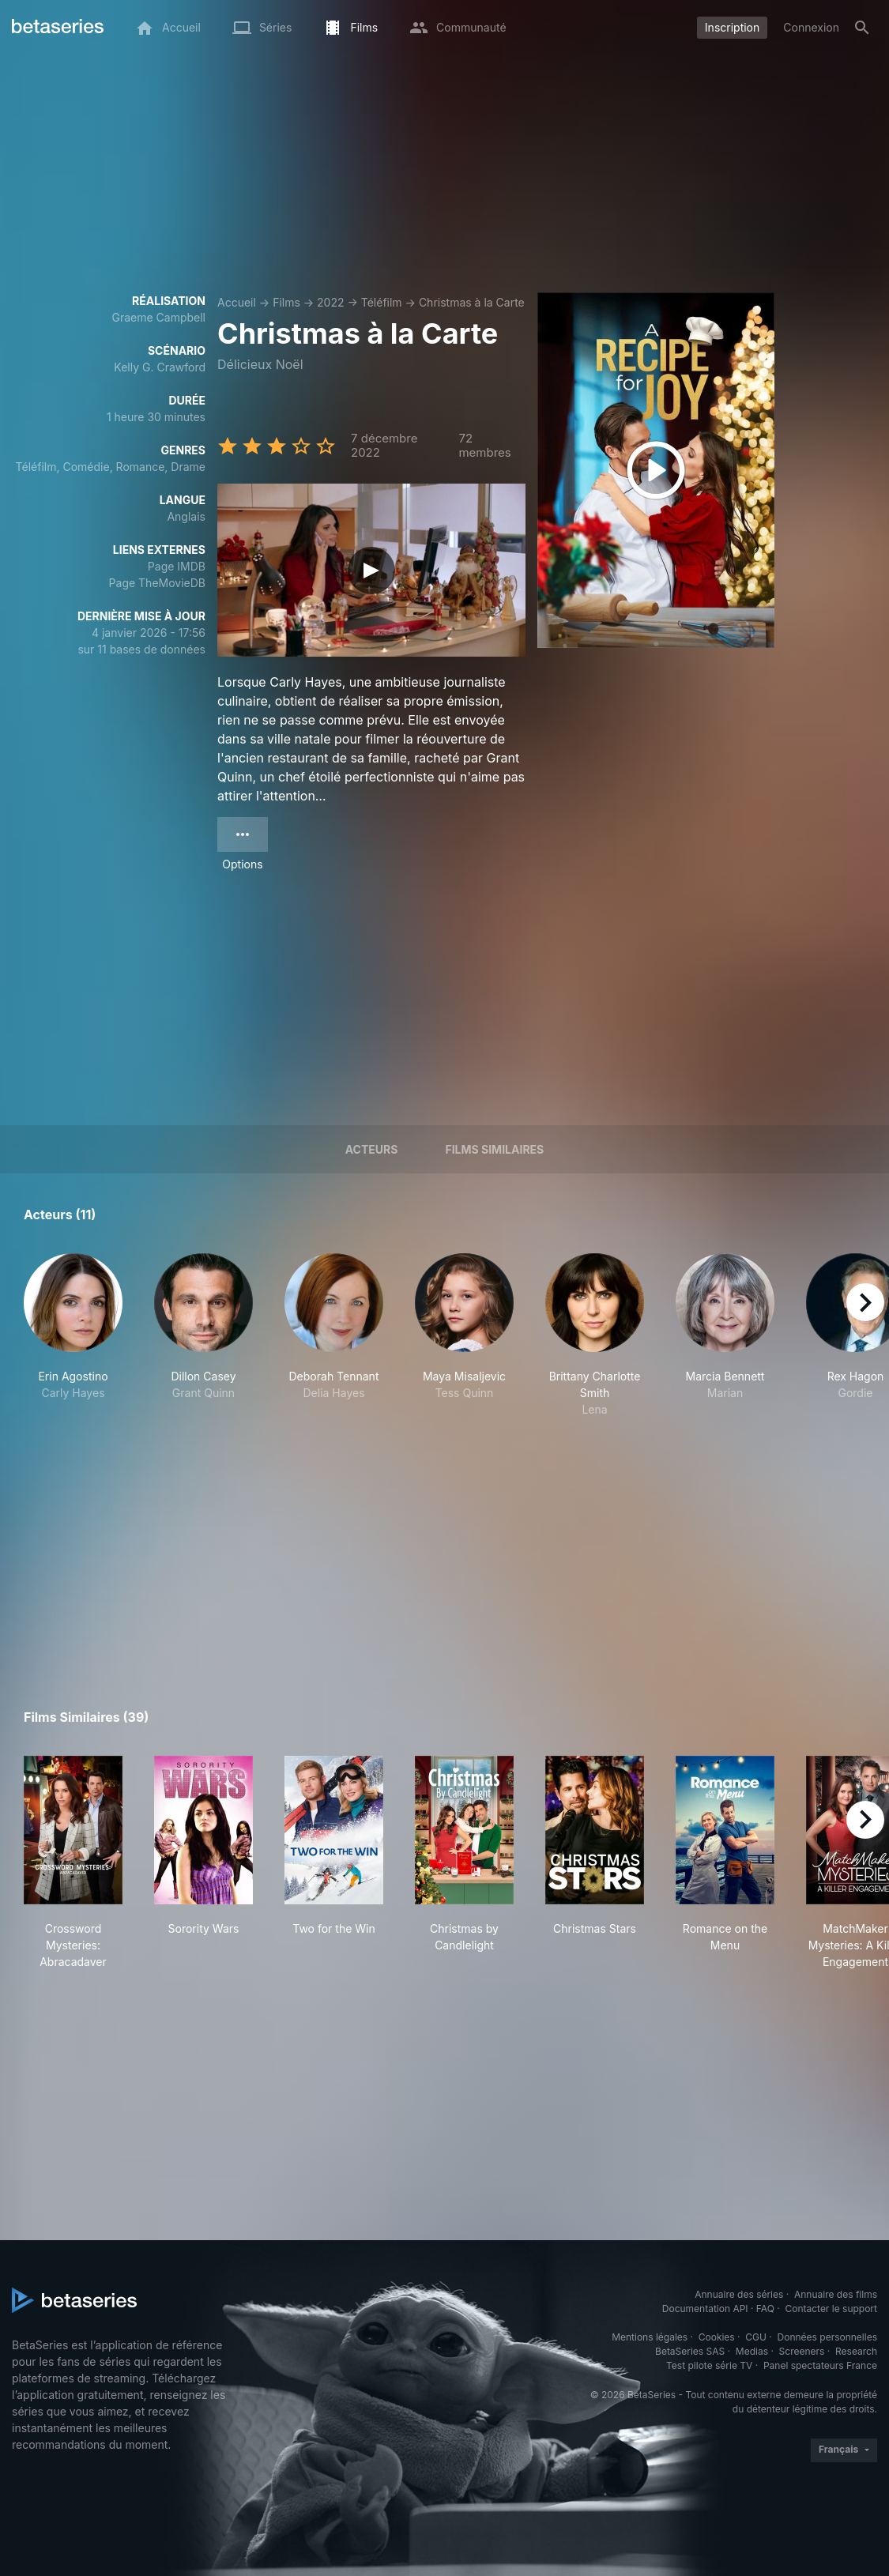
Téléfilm (381, 302)
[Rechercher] (862, 27)
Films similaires (494, 1149)
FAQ (765, 2308)
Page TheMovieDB (157, 582)
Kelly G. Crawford (159, 367)
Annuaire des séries (739, 2294)
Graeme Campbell (158, 317)
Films (286, 302)
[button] (73, 1335)
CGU (756, 2337)
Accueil (236, 302)
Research (856, 2351)
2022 (330, 302)
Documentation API (705, 2308)
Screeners (802, 2351)
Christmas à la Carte (472, 302)
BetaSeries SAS (690, 2351)
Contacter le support (831, 2308)
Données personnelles (827, 2337)
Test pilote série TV (709, 2365)
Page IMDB (176, 566)
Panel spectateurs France (820, 2365)
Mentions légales (649, 2337)
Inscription (732, 27)
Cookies (717, 2337)
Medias (752, 2351)
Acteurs (371, 1149)
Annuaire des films (835, 2294)
